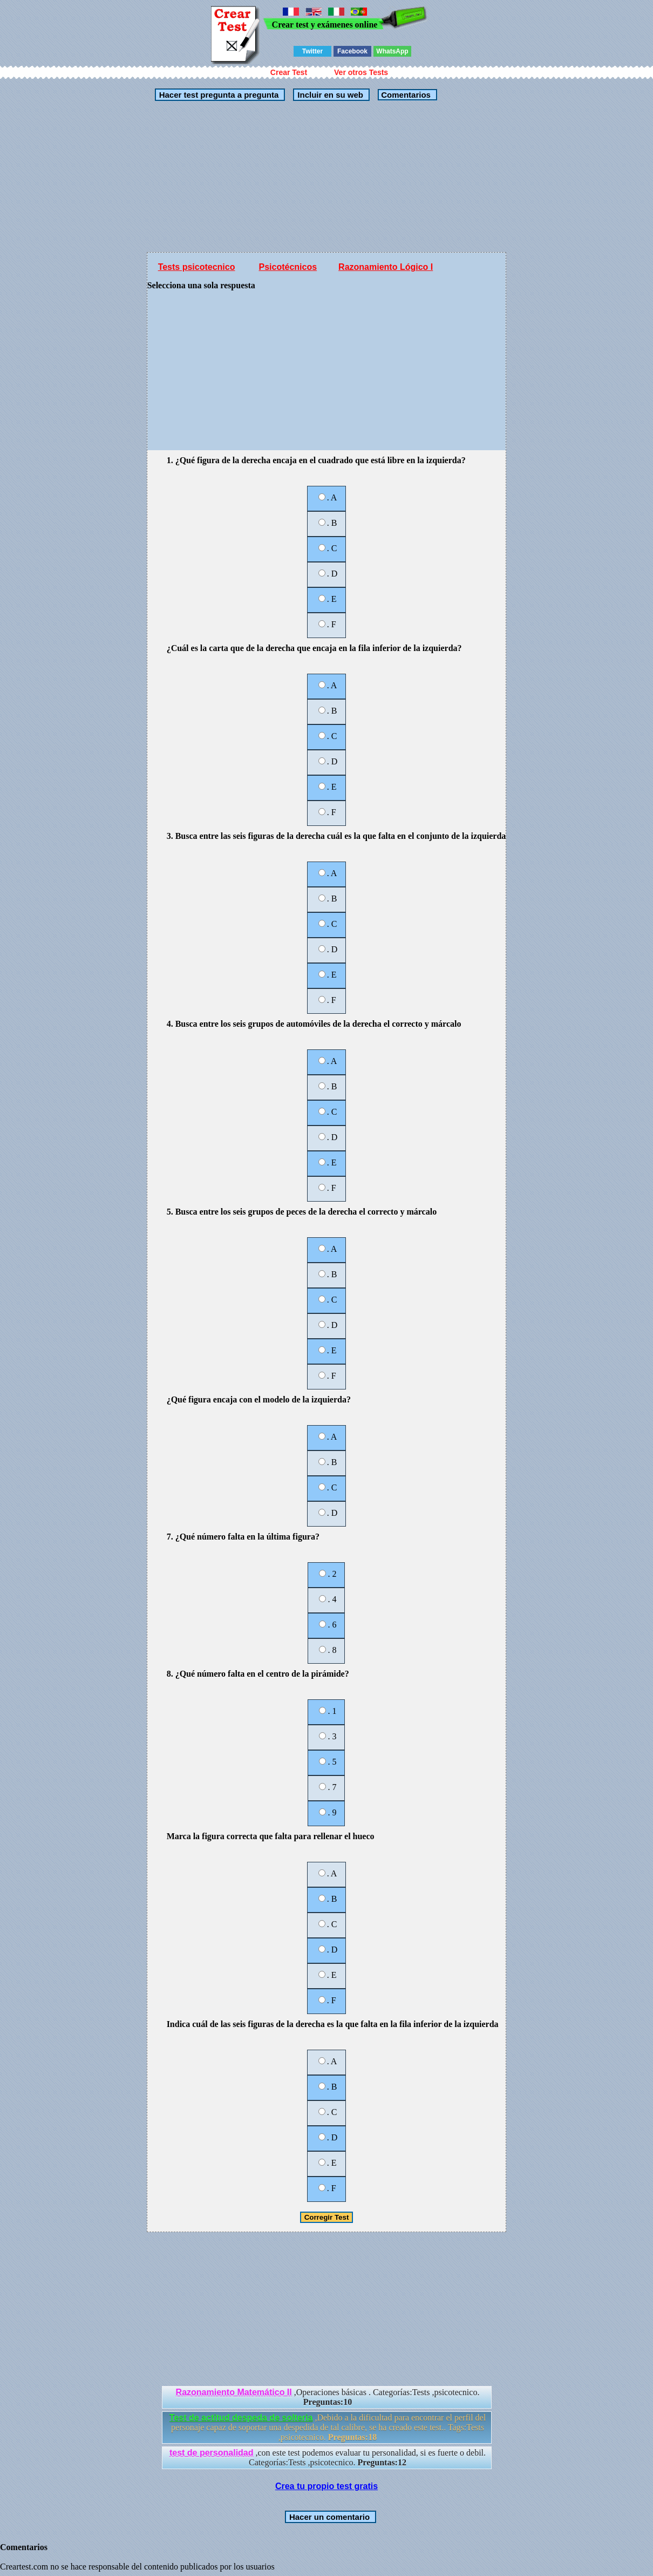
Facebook (352, 51)
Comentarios (405, 94)
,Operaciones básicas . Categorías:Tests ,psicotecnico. (328, 2397)
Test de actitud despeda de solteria (241, 2417)
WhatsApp (392, 51)
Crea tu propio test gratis (326, 2486)
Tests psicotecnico (196, 267)
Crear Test (288, 72)
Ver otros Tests (361, 72)
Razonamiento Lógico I (385, 267)
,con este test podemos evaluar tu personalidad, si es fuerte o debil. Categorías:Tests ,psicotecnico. (327, 2457)
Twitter (312, 51)
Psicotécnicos (288, 267)
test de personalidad (211, 2452)
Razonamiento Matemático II (234, 2392)
